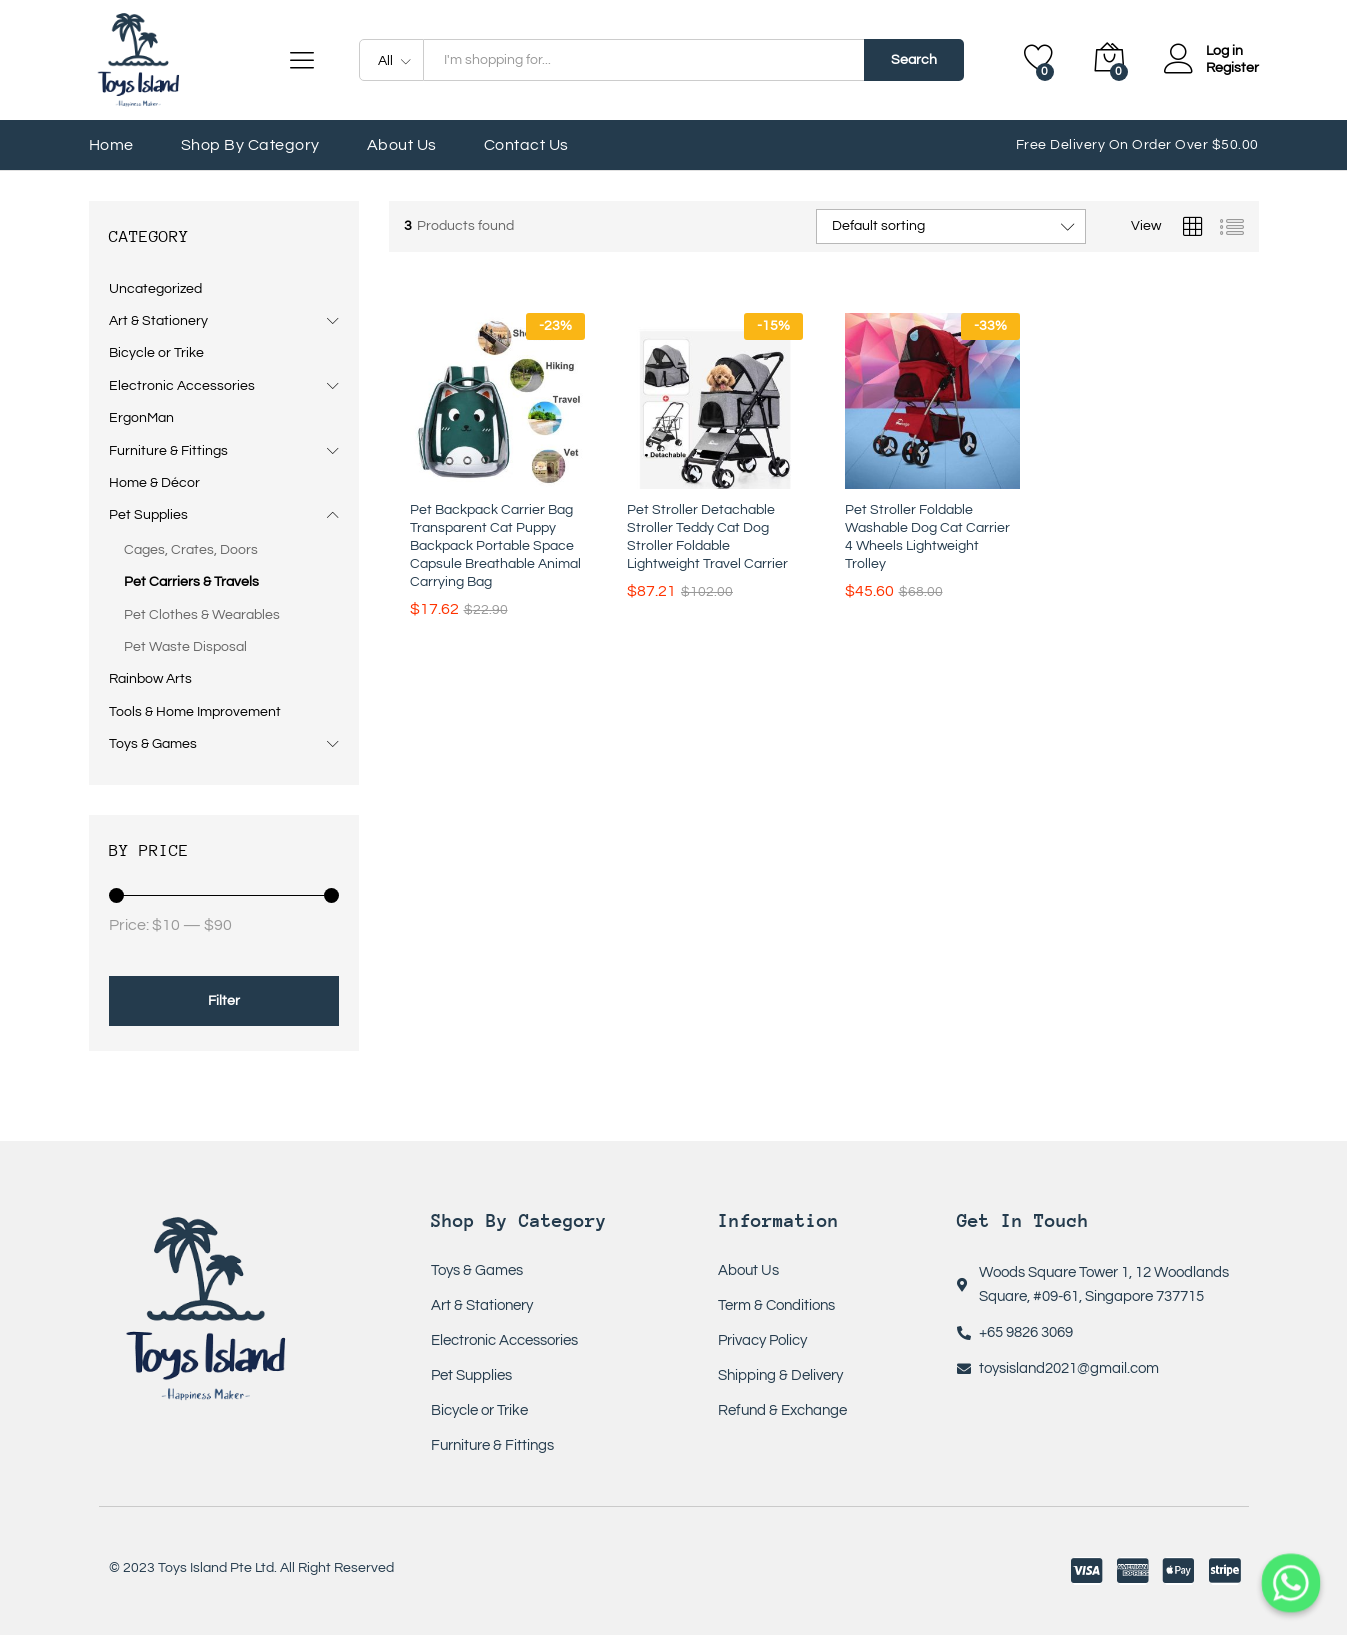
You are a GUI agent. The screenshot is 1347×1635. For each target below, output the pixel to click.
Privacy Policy (762, 1340)
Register (1232, 68)
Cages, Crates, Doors (191, 550)
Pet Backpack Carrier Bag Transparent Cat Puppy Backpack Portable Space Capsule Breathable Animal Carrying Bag (495, 546)
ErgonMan (141, 418)
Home (111, 145)
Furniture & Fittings (168, 451)
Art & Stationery (158, 321)
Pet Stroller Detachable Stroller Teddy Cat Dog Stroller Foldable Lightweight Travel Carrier (707, 537)
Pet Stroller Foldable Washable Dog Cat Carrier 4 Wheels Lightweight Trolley (927, 537)
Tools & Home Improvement (195, 712)
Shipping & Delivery (780, 1375)
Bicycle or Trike (156, 353)
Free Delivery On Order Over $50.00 (1137, 145)
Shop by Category (250, 145)
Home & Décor (154, 483)
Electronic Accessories (182, 386)
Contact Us (526, 145)
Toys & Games (153, 744)
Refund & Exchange (782, 1410)
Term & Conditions (776, 1305)
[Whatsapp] (1291, 1583)
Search (914, 60)
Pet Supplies (148, 515)
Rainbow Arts (150, 679)
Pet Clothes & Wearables (202, 615)
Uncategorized (155, 289)
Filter (224, 1001)
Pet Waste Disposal (185, 647)
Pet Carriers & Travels (191, 582)
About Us (402, 145)
